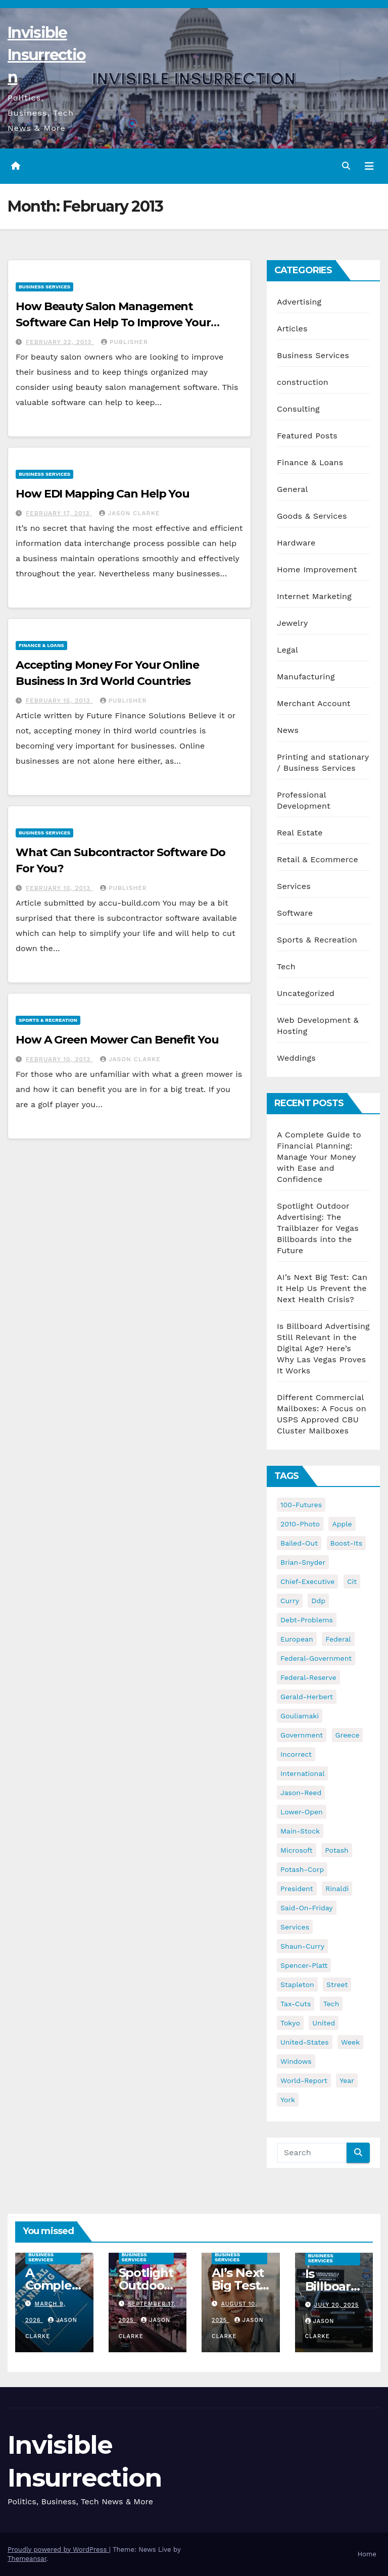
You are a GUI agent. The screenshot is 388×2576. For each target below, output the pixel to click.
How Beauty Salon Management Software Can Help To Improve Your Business (113, 322)
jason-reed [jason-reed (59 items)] (300, 1793)
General (292, 489)
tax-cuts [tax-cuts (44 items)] (295, 2004)
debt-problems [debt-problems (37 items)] (306, 1620)
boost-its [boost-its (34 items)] (346, 1543)
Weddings (296, 1058)
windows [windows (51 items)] (296, 2061)
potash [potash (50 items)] (337, 1850)
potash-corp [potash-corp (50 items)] (302, 1869)
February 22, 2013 (60, 341)
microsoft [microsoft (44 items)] (296, 1850)
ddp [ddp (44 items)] (318, 1601)
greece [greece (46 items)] (347, 1735)
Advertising (299, 302)
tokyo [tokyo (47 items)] (290, 2023)
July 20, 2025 (336, 2305)
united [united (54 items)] (323, 2023)
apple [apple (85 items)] (342, 1524)
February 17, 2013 (59, 513)
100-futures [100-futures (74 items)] (301, 1505)
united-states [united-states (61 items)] (304, 2042)
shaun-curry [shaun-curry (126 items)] (302, 1946)
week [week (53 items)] (350, 2042)
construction (302, 382)
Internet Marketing (314, 596)
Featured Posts (307, 435)
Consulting (298, 409)
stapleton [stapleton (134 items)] (297, 1984)
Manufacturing (306, 676)
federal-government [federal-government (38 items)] (316, 1658)
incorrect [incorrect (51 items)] (296, 1754)
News (288, 730)
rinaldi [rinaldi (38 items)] (337, 1889)
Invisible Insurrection (46, 54)
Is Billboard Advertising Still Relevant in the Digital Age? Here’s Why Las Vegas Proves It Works (323, 1348)
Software (295, 913)
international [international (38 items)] (302, 1773)
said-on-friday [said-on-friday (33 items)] (306, 1908)
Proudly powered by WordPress (58, 2549)
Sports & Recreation (48, 1020)
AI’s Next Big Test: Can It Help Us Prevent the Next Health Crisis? (322, 1288)
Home (367, 2554)
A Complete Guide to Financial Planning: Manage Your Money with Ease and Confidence (319, 1157)
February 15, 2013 (59, 700)
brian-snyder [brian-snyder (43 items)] (302, 1562)
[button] (346, 166)
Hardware (296, 543)
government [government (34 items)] (301, 1735)
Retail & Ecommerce (317, 859)
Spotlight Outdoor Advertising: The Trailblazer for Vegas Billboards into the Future (318, 1228)
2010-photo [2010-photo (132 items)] (300, 1524)
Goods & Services (312, 516)
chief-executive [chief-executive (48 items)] (307, 1581)
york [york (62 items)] (287, 2100)
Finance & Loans (41, 645)
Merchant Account (314, 703)
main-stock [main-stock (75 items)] (300, 1831)
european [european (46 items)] (296, 1639)
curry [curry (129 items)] (289, 1601)
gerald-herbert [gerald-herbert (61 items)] (306, 1697)
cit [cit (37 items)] (352, 1581)
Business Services (44, 286)
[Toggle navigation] (369, 166)
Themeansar (27, 2558)
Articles (292, 328)
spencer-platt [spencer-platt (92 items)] (303, 1965)
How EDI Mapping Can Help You (102, 494)
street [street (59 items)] (337, 1984)
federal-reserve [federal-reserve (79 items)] (308, 1677)
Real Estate (300, 832)
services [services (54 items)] (294, 1927)
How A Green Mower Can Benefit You (117, 1040)
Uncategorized (305, 993)
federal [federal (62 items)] (338, 1639)
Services (294, 886)
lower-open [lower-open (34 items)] (301, 1812)
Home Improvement (317, 569)
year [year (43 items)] (347, 2080)
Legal (287, 650)
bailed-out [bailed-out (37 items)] (299, 1543)
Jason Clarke (129, 513)
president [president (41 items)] (296, 1889)
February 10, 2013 (59, 887)
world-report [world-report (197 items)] (303, 2080)
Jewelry (292, 623)
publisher (124, 341)
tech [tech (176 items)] (331, 2004)
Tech (286, 966)
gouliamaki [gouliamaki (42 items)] (299, 1716)
